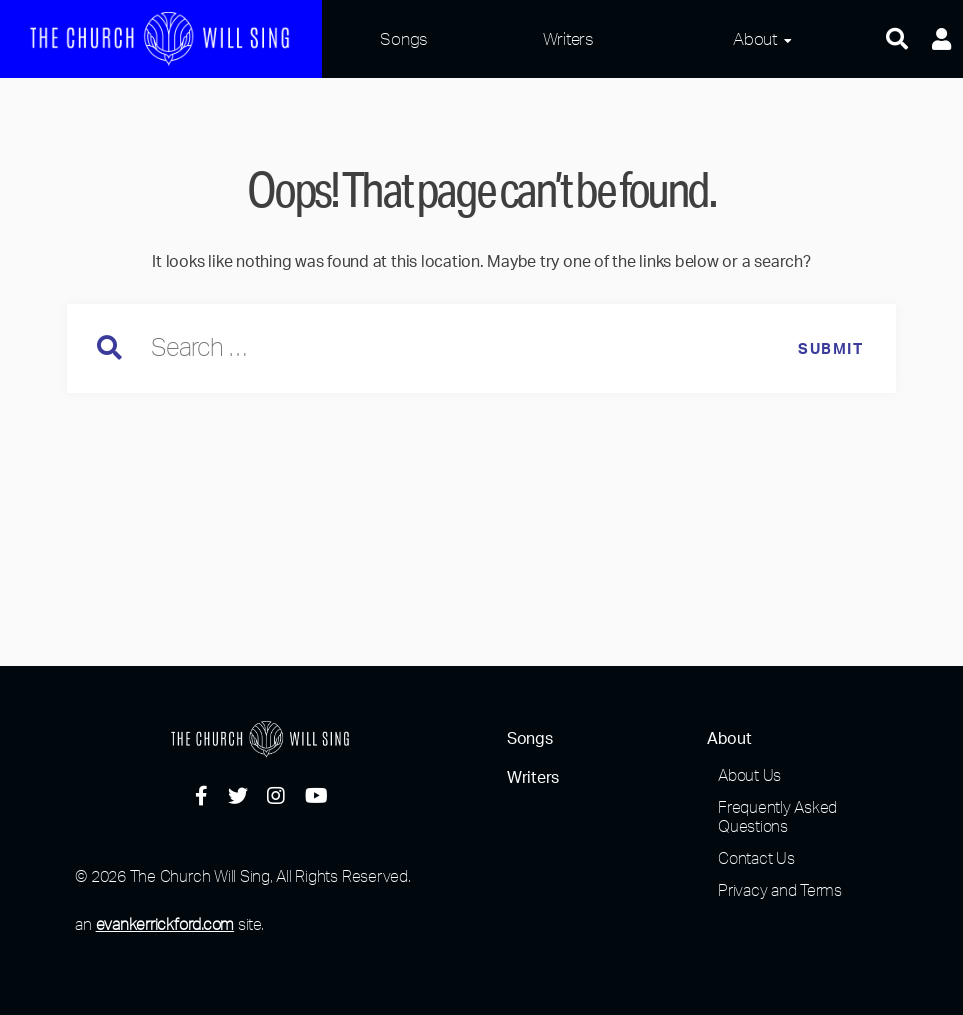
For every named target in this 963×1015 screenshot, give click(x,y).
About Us (749, 775)
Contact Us (756, 858)
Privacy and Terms (780, 890)
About (755, 38)
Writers (568, 38)
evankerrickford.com (165, 924)
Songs (404, 38)
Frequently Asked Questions (777, 816)
